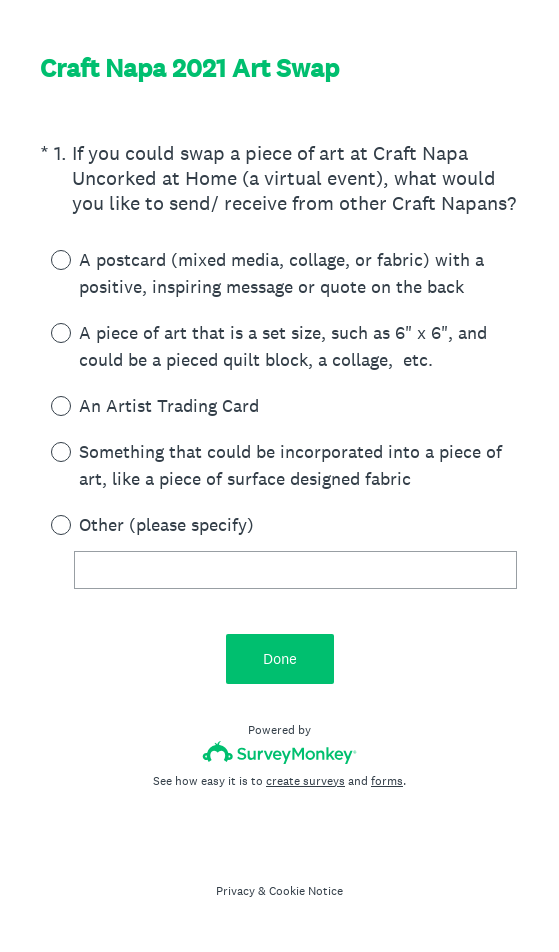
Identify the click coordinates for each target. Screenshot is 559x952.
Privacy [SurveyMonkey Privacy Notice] (235, 891)
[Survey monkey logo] (279, 752)
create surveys (305, 781)
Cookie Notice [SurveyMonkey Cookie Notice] (306, 891)
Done (280, 658)
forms (387, 781)
